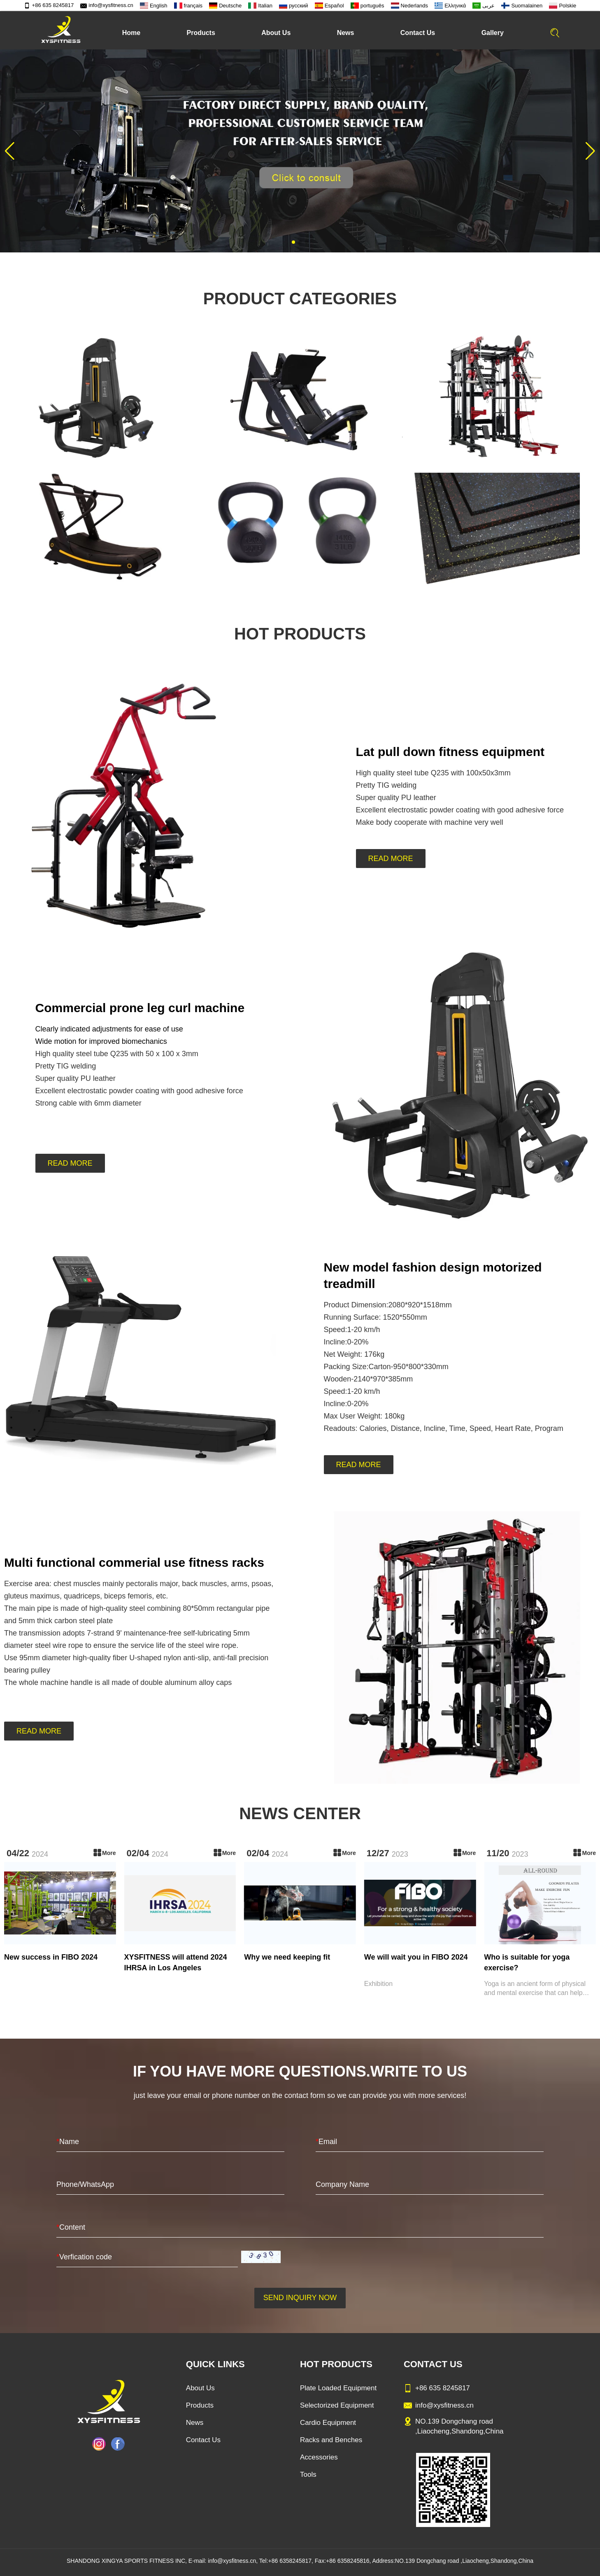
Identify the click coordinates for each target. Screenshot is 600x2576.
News (345, 32)
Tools (308, 2474)
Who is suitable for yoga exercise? (527, 1962)
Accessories (319, 2457)
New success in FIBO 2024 (51, 1957)
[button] (293, 242)
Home (131, 32)
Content (70, 2227)
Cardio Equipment (328, 2423)
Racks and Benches (331, 2440)
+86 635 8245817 (49, 5)
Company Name (342, 2184)
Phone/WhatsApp (85, 2184)
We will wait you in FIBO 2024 (416, 1957)
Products (200, 32)
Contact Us (417, 32)
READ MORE (390, 858)
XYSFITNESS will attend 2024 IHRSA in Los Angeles (175, 1962)
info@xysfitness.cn (106, 5)
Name (67, 2141)
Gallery (492, 32)
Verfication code (84, 2257)
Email (326, 2141)
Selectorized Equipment (337, 2405)
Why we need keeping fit (287, 1957)
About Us (276, 32)
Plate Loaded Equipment (338, 2388)
